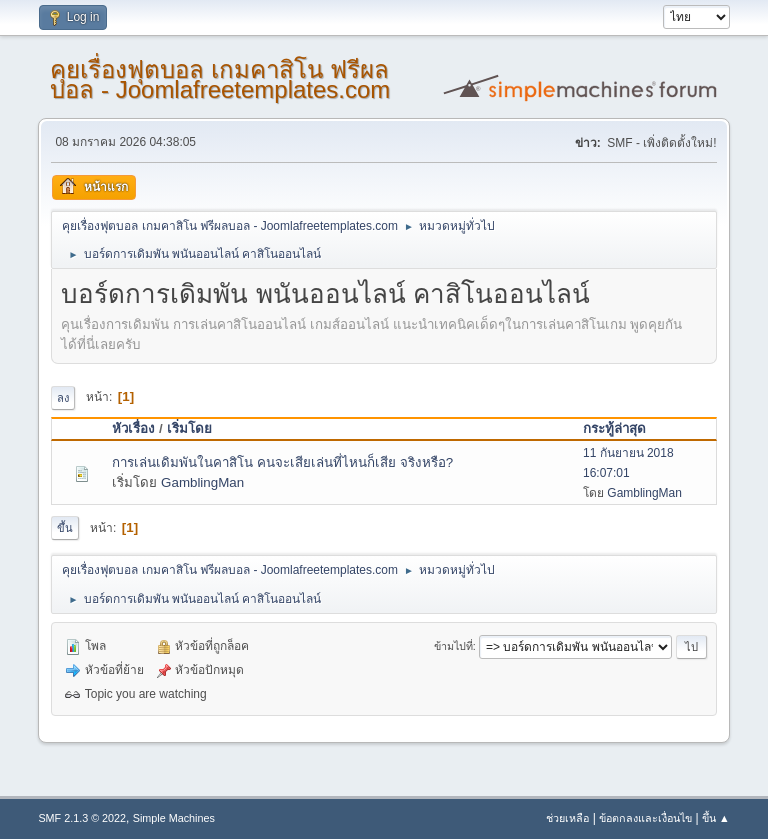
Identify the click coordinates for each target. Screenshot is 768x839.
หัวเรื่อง (133, 428)
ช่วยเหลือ (567, 818)
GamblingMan (202, 482)
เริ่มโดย (189, 428)
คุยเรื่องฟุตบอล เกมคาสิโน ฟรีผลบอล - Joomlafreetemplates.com (220, 79)
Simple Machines (174, 818)
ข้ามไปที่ (453, 646)
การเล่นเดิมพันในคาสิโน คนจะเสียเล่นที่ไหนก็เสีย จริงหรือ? (282, 462)
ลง (63, 398)
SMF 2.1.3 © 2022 (82, 818)
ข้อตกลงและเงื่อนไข (645, 818)
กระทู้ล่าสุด (614, 428)
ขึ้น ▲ (716, 818)
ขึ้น (65, 528)
